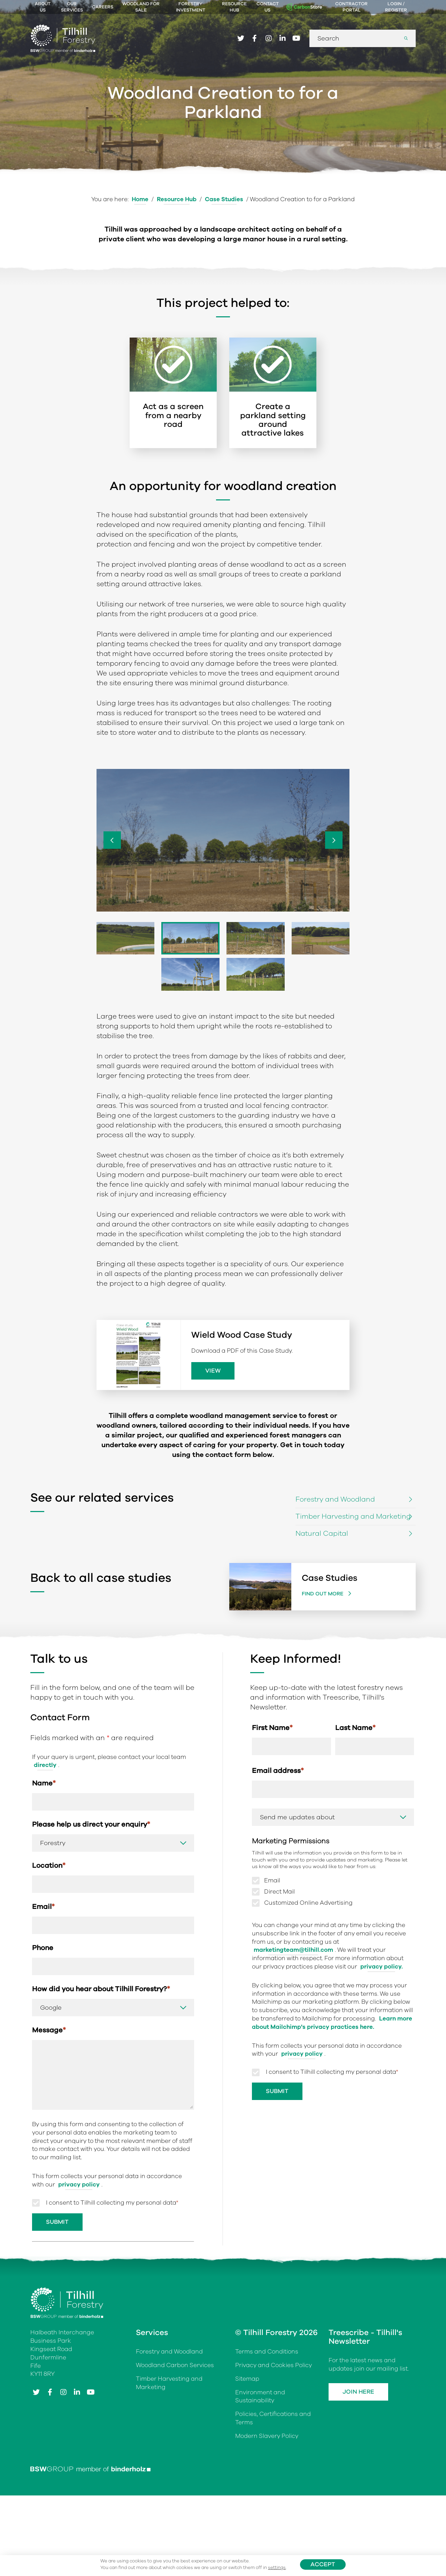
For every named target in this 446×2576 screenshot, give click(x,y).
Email (43, 1906)
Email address (278, 1770)
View (213, 1371)
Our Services (72, 7)
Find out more (323, 1593)
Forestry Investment (190, 7)
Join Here (358, 2392)
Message (49, 2030)
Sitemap (247, 2379)
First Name (272, 1727)
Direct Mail (279, 1891)
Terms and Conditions (266, 2352)
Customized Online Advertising (308, 1902)
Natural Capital (321, 1533)
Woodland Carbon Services (175, 2365)
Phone (42, 1947)
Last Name (355, 1727)
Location (49, 1865)
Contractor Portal (351, 7)
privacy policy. (381, 1967)
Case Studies (224, 199)
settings (277, 2567)
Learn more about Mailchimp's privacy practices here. (332, 2023)
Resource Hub (234, 7)
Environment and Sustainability (260, 2396)
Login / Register (396, 7)
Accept (322, 2564)
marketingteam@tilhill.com (293, 1950)
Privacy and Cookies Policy (273, 2365)
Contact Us (267, 7)
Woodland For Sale (141, 7)
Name (44, 1783)
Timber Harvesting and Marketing (353, 1516)
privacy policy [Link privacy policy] (79, 2185)
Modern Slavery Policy (266, 2436)
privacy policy (302, 2054)
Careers (102, 7)
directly (45, 1765)
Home (140, 199)
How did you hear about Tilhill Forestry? (101, 1989)
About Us (43, 7)
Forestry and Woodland (335, 1499)
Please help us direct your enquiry (91, 1824)
